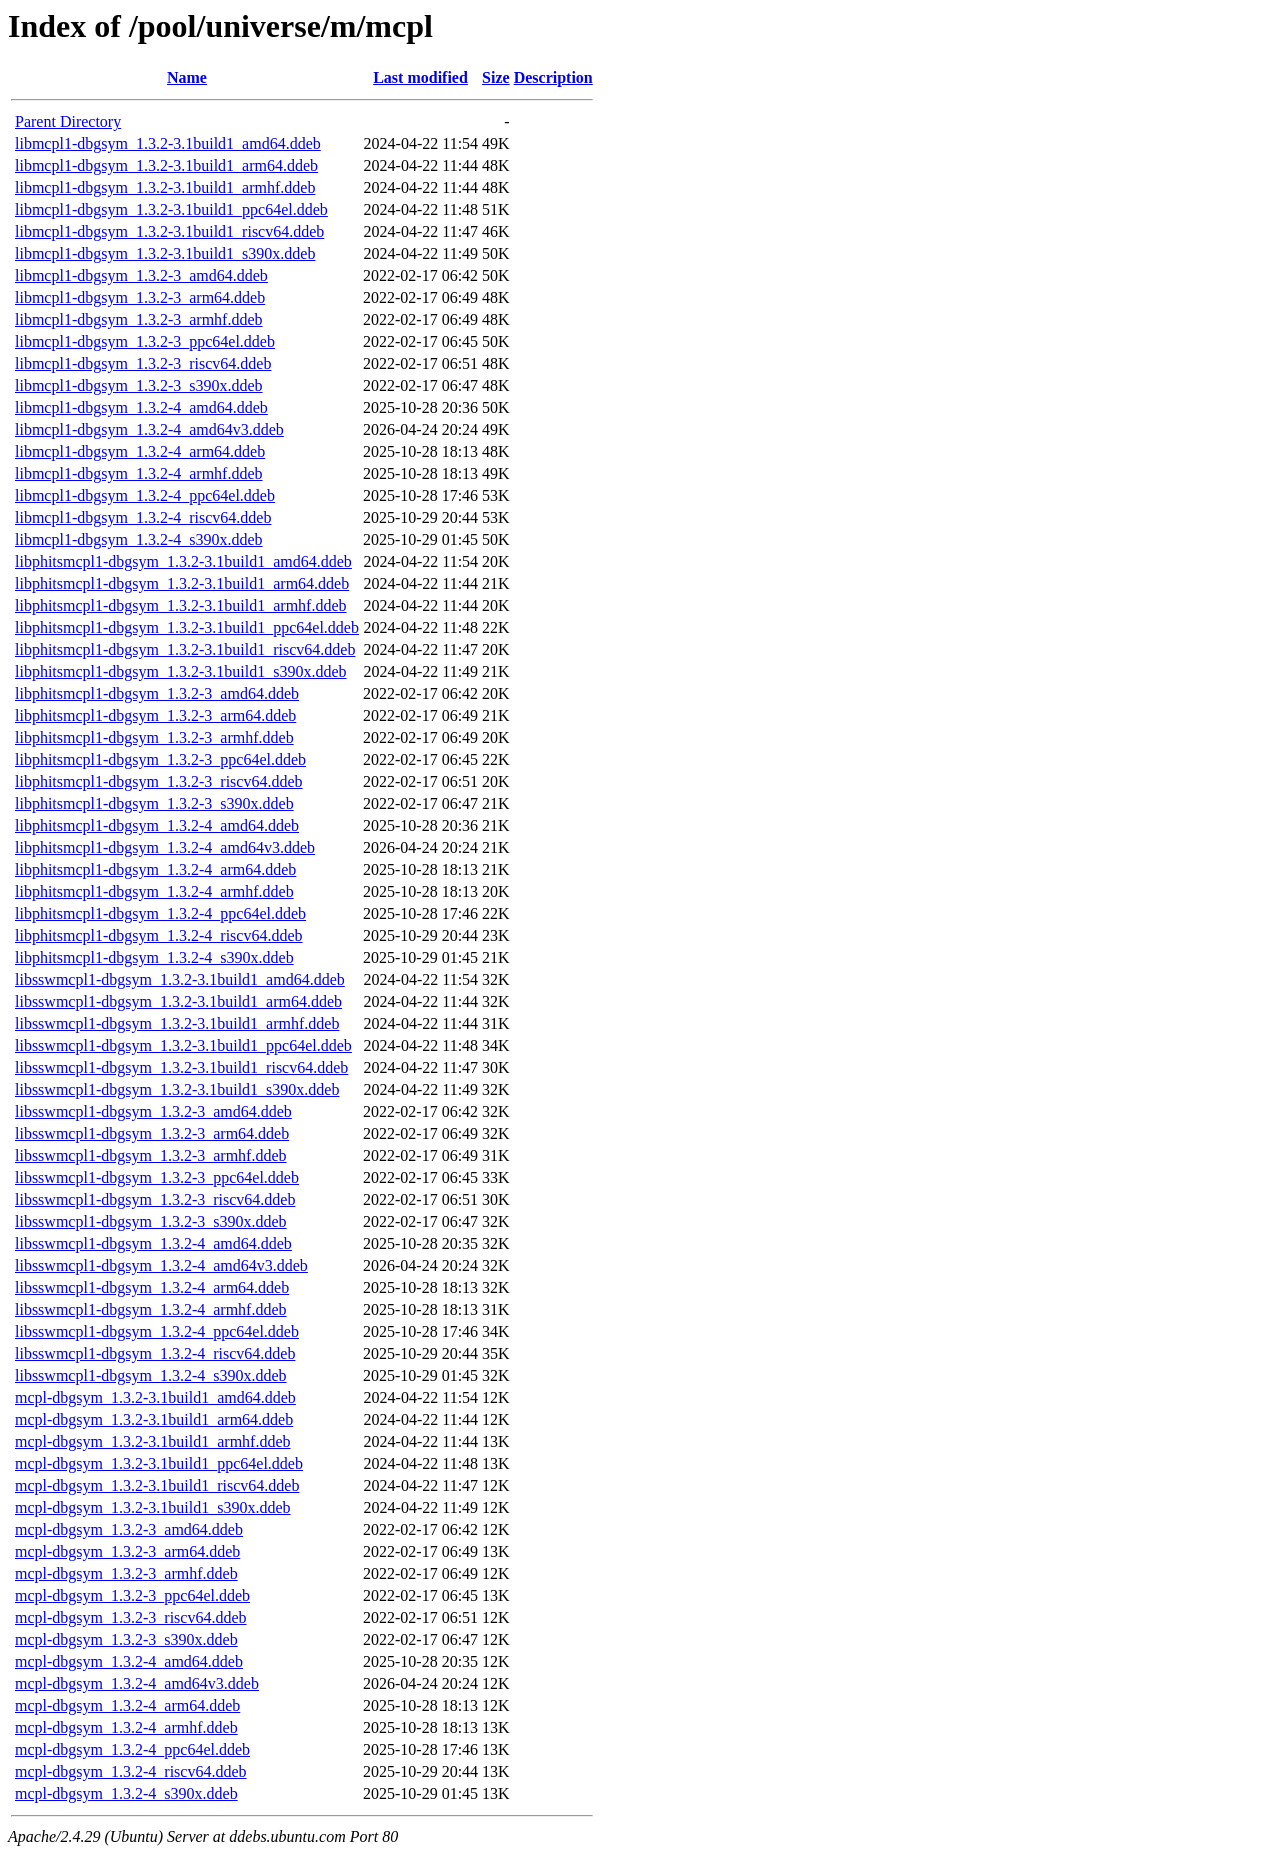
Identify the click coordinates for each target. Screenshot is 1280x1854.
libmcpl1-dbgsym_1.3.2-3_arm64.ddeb (140, 297)
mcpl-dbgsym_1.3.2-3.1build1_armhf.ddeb (153, 1441)
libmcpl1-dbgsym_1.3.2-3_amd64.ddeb (141, 275)
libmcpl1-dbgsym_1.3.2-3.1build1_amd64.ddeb (168, 143)
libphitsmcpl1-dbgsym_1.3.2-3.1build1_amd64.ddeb (183, 561)
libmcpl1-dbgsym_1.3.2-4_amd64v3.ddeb (149, 429)
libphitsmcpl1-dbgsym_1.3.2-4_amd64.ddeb (157, 825)
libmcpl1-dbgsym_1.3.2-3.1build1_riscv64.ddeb (169, 231)
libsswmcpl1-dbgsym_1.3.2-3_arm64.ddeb (152, 1133)
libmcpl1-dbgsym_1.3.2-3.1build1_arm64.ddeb (166, 165)
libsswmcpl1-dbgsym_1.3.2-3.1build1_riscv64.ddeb (181, 1067)
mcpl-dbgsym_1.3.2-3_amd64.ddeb (129, 1529)
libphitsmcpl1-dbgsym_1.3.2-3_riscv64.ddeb (159, 781)
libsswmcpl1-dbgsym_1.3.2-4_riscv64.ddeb (155, 1353)
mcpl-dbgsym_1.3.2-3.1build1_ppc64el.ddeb (159, 1463)
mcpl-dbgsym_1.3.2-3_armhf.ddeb (126, 1573)
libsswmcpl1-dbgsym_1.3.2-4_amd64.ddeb (153, 1243)
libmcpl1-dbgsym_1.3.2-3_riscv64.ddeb (143, 363)
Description (553, 77)
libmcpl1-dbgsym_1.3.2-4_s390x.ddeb (139, 539)
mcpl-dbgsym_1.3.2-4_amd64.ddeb (129, 1661)
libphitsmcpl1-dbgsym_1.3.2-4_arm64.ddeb (155, 869)
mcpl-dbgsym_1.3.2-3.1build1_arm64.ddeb (154, 1419)
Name (187, 77)
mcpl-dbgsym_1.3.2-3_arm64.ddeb (127, 1551)
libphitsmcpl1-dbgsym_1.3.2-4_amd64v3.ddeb (165, 847)
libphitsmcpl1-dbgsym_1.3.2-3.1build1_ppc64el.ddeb (187, 627)
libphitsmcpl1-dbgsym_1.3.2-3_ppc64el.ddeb (160, 759)
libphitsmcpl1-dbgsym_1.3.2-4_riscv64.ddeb (159, 935)
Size (496, 77)
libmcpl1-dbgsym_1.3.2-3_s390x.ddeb (139, 385)
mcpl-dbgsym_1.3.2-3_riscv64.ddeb (131, 1617)
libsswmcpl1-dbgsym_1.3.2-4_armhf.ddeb (151, 1309)
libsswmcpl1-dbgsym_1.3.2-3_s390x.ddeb (151, 1221)
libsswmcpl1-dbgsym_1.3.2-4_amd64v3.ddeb (161, 1265)
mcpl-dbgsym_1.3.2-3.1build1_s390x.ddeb (153, 1507)
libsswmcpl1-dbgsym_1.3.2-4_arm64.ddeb (152, 1287)
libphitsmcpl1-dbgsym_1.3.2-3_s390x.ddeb (154, 803)
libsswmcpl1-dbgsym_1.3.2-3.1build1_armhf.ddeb (177, 1023)
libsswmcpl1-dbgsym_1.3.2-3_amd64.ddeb (153, 1111)
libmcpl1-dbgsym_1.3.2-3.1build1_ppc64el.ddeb (171, 209)
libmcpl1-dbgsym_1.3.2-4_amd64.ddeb (141, 407)
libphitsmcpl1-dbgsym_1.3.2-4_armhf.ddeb (154, 891)
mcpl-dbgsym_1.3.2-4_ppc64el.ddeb (132, 1749)
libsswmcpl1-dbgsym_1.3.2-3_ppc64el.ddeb (157, 1177)
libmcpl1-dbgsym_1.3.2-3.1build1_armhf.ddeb (165, 187)
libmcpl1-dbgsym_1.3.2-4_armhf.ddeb (139, 473)
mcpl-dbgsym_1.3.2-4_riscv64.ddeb (131, 1771)
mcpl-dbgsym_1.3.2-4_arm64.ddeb (127, 1705)
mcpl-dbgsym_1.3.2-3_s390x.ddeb (126, 1639)
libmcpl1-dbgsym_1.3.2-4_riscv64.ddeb (143, 517)
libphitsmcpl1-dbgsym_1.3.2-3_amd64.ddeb (157, 693)
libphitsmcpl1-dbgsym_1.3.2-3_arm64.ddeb (155, 715)
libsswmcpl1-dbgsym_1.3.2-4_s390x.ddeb (151, 1375)
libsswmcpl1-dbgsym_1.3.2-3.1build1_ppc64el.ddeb (183, 1045)
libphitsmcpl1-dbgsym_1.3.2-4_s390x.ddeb (154, 957)
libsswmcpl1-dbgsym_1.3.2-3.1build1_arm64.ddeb (178, 1001)
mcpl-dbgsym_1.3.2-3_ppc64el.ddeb (132, 1595)
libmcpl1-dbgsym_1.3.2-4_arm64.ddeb (140, 451)
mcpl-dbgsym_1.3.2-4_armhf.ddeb (126, 1727)
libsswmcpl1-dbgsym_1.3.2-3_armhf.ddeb (151, 1155)
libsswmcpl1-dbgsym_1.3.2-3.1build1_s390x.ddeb (177, 1089)
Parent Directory (68, 121)
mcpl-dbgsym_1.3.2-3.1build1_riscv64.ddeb (157, 1485)
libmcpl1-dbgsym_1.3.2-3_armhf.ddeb (139, 319)
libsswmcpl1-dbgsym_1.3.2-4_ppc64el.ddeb (157, 1331)
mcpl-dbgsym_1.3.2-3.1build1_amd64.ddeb (155, 1397)
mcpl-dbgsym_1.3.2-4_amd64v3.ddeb (137, 1683)
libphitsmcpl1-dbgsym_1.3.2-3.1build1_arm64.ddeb (182, 583)
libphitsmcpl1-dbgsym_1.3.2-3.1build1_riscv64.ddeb (185, 649)
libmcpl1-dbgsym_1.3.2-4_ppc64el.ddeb (145, 495)
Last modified (420, 77)
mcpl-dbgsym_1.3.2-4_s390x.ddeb (126, 1793)
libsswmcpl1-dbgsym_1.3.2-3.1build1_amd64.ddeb (180, 979)
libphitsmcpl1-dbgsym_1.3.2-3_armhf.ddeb (154, 737)
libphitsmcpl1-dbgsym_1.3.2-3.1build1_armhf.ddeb (181, 605)
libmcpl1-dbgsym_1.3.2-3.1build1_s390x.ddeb (165, 253)
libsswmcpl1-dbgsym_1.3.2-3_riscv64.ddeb (155, 1199)
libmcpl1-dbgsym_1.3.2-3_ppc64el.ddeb (145, 341)
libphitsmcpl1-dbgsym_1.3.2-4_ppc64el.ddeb (160, 913)
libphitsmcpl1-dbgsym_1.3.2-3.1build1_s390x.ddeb (181, 671)
